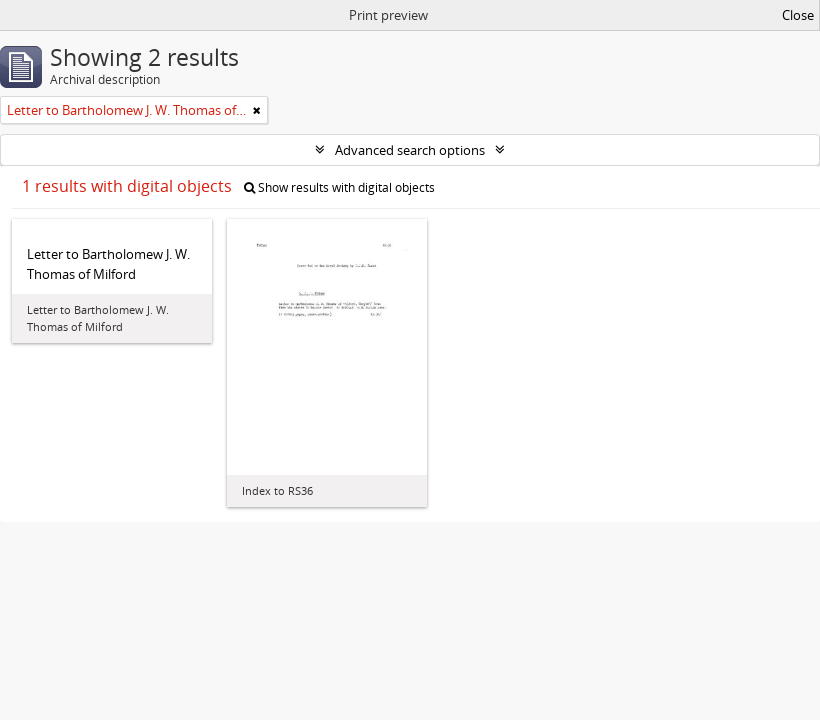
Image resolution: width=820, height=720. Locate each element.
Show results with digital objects (339, 187)
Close (798, 15)
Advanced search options (410, 150)
